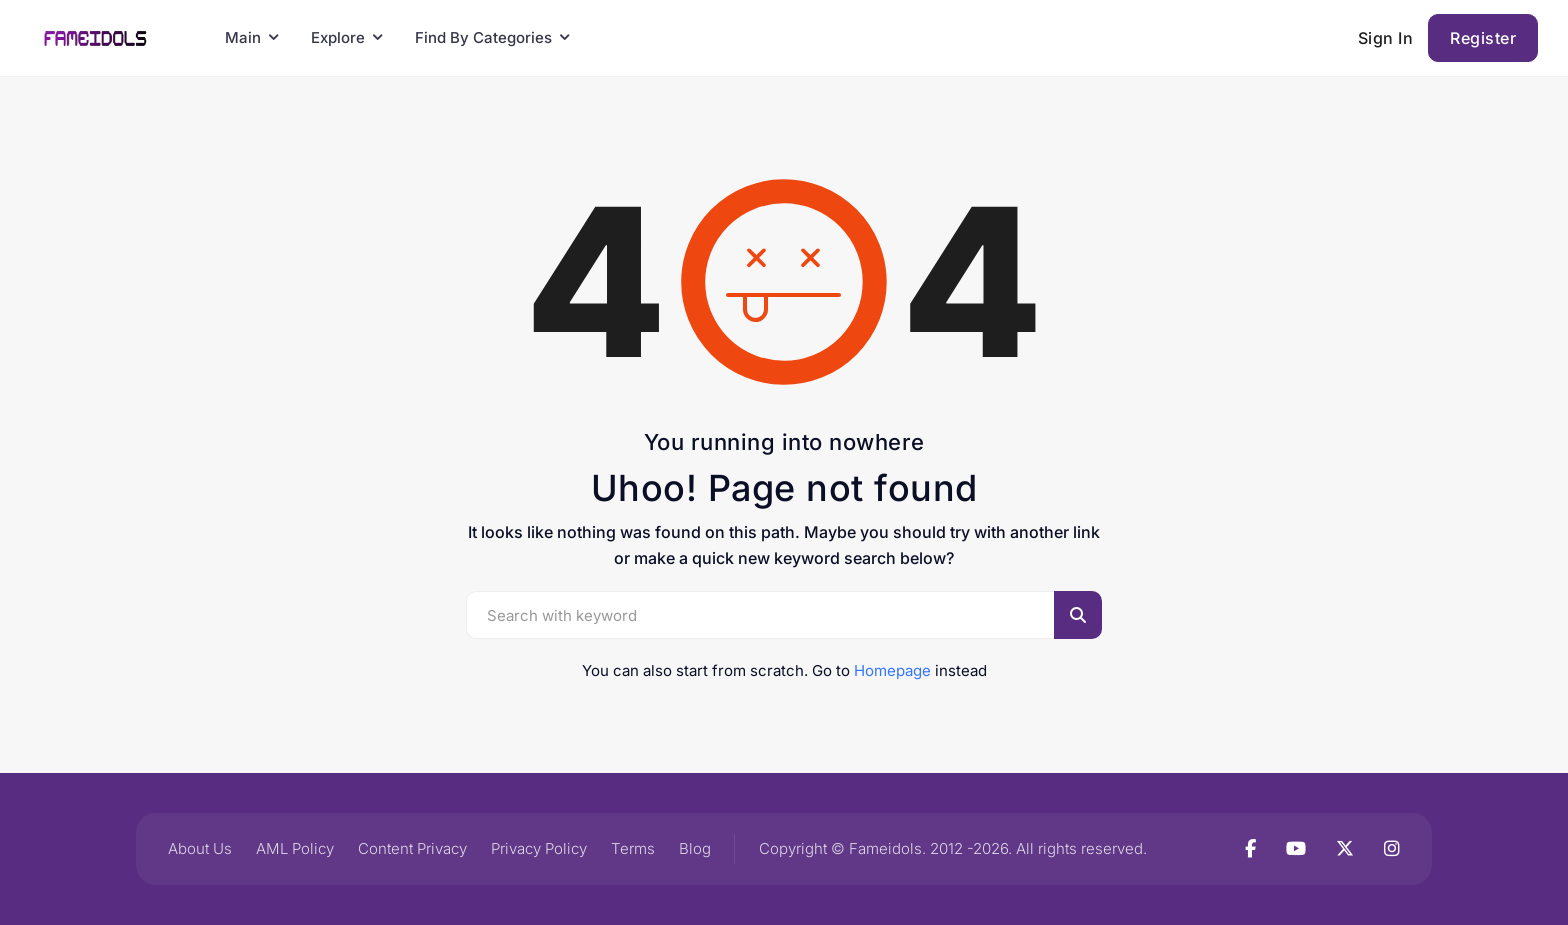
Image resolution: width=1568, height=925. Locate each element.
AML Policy (295, 848)
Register (1483, 38)
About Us (200, 848)
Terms (633, 848)
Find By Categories (483, 37)
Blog (695, 848)
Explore (338, 37)
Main (243, 37)
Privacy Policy (539, 848)
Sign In (1386, 38)
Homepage (892, 670)
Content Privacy (412, 848)
